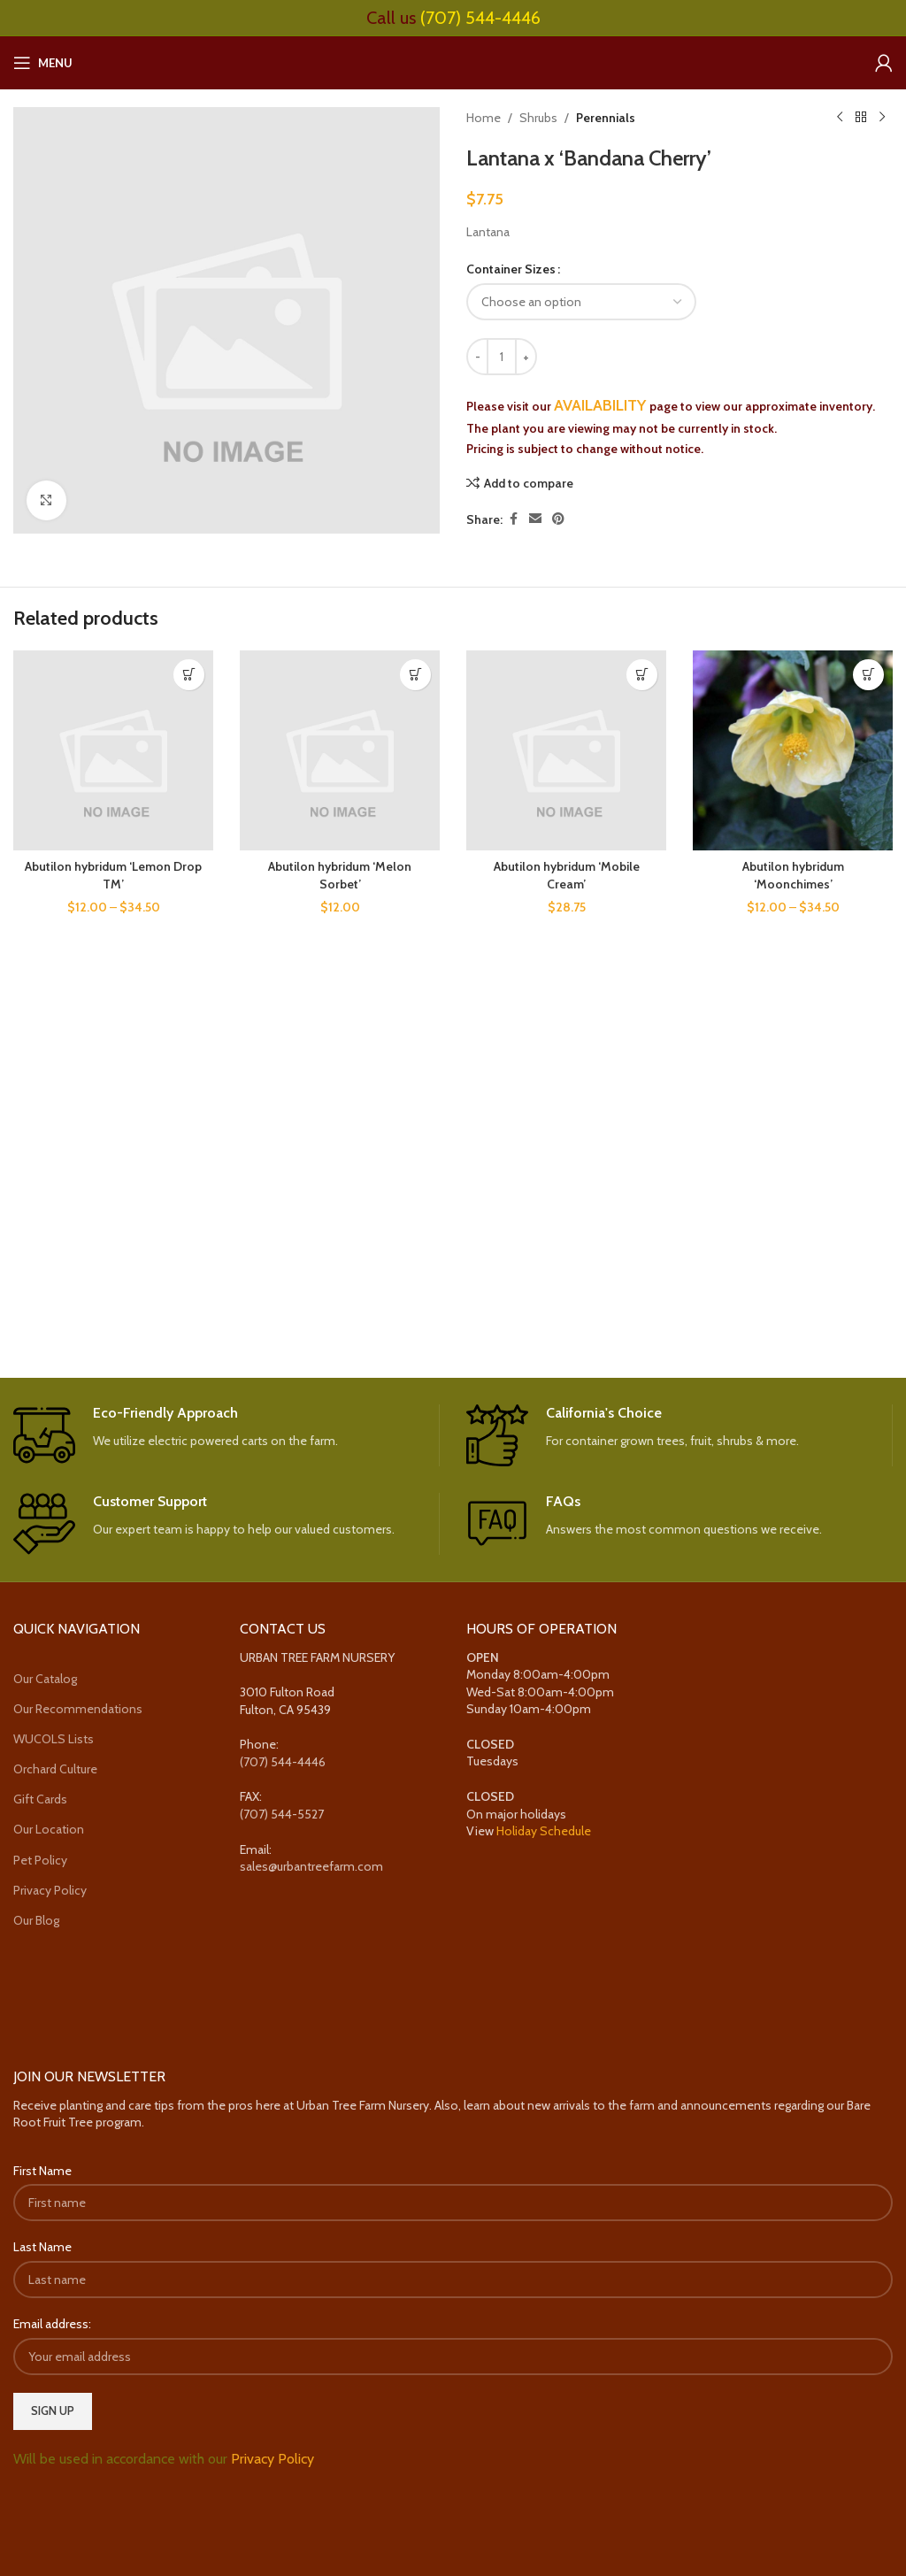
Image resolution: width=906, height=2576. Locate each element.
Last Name (42, 2247)
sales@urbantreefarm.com (311, 1866)
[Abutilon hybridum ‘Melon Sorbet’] (340, 750)
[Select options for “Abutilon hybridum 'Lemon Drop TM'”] (188, 674)
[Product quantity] (501, 356)
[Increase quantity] (526, 356)
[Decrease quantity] (477, 356)
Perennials (605, 118)
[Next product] (882, 117)
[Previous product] (839, 117)
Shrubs (538, 118)
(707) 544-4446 (480, 17)
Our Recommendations (77, 1709)
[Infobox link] (226, 1435)
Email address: (52, 2324)
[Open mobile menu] (42, 63)
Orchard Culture (55, 1769)
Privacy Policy (50, 1890)
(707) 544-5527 (282, 1814)
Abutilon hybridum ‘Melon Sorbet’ (339, 875)
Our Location (48, 1829)
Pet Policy (40, 1860)
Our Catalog (45, 1679)
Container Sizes (511, 269)
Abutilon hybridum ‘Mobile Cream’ (567, 875)
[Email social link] (535, 519)
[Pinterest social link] (558, 519)
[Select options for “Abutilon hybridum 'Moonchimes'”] (868, 674)
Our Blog (36, 1920)
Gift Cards (40, 1799)
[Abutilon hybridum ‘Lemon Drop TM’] (113, 750)
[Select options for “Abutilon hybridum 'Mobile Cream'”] (641, 674)
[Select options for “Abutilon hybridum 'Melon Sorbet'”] (415, 674)
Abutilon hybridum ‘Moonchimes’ (793, 875)
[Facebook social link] (513, 519)
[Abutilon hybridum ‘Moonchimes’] (793, 750)
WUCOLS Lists (53, 1739)
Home (483, 118)
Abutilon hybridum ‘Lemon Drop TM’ (113, 875)
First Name (42, 2171)
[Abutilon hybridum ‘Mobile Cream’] (566, 750)
